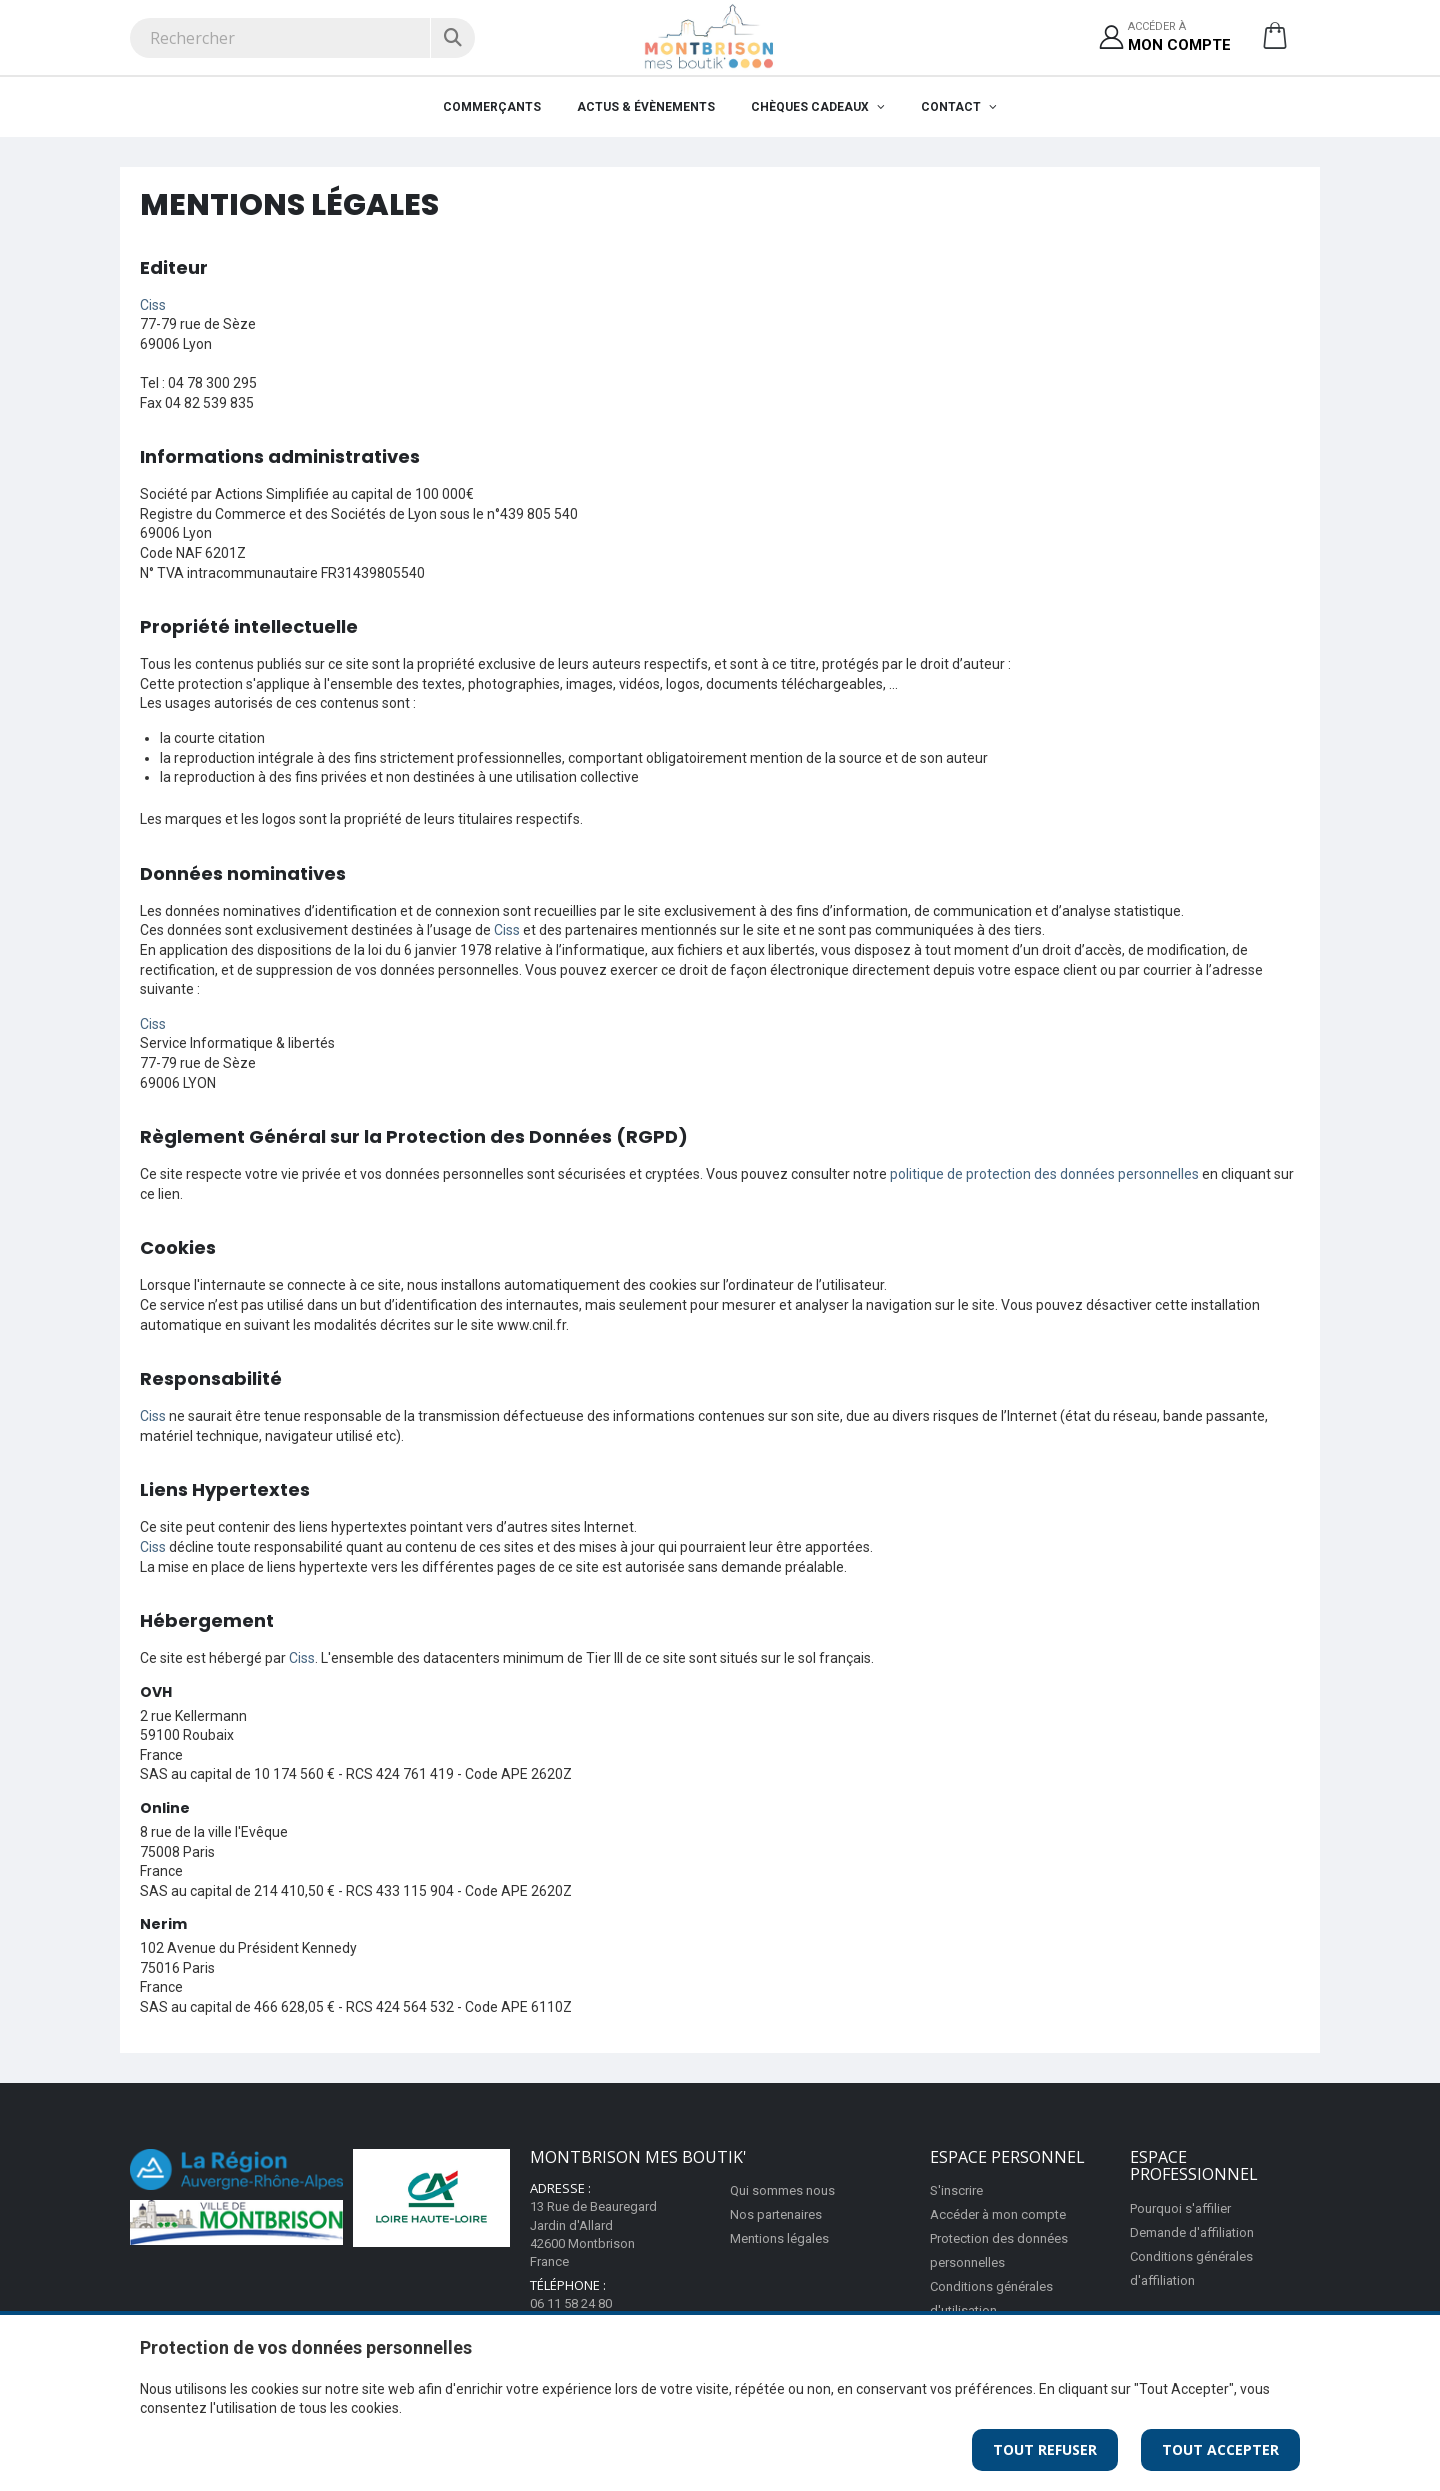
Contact (952, 107)
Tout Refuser (1045, 2449)
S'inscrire (956, 2190)
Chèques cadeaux (811, 107)
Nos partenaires (776, 2214)
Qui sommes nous (782, 2190)
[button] (1275, 43)
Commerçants (492, 107)
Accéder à (1179, 37)
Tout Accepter (1220, 2449)
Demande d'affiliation (1192, 2232)
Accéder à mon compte (998, 2214)
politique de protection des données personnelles (1044, 1174)
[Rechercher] (452, 38)
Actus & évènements (646, 107)
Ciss (153, 305)
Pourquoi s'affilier (1180, 2208)
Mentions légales (779, 2238)
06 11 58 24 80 (571, 2303)
